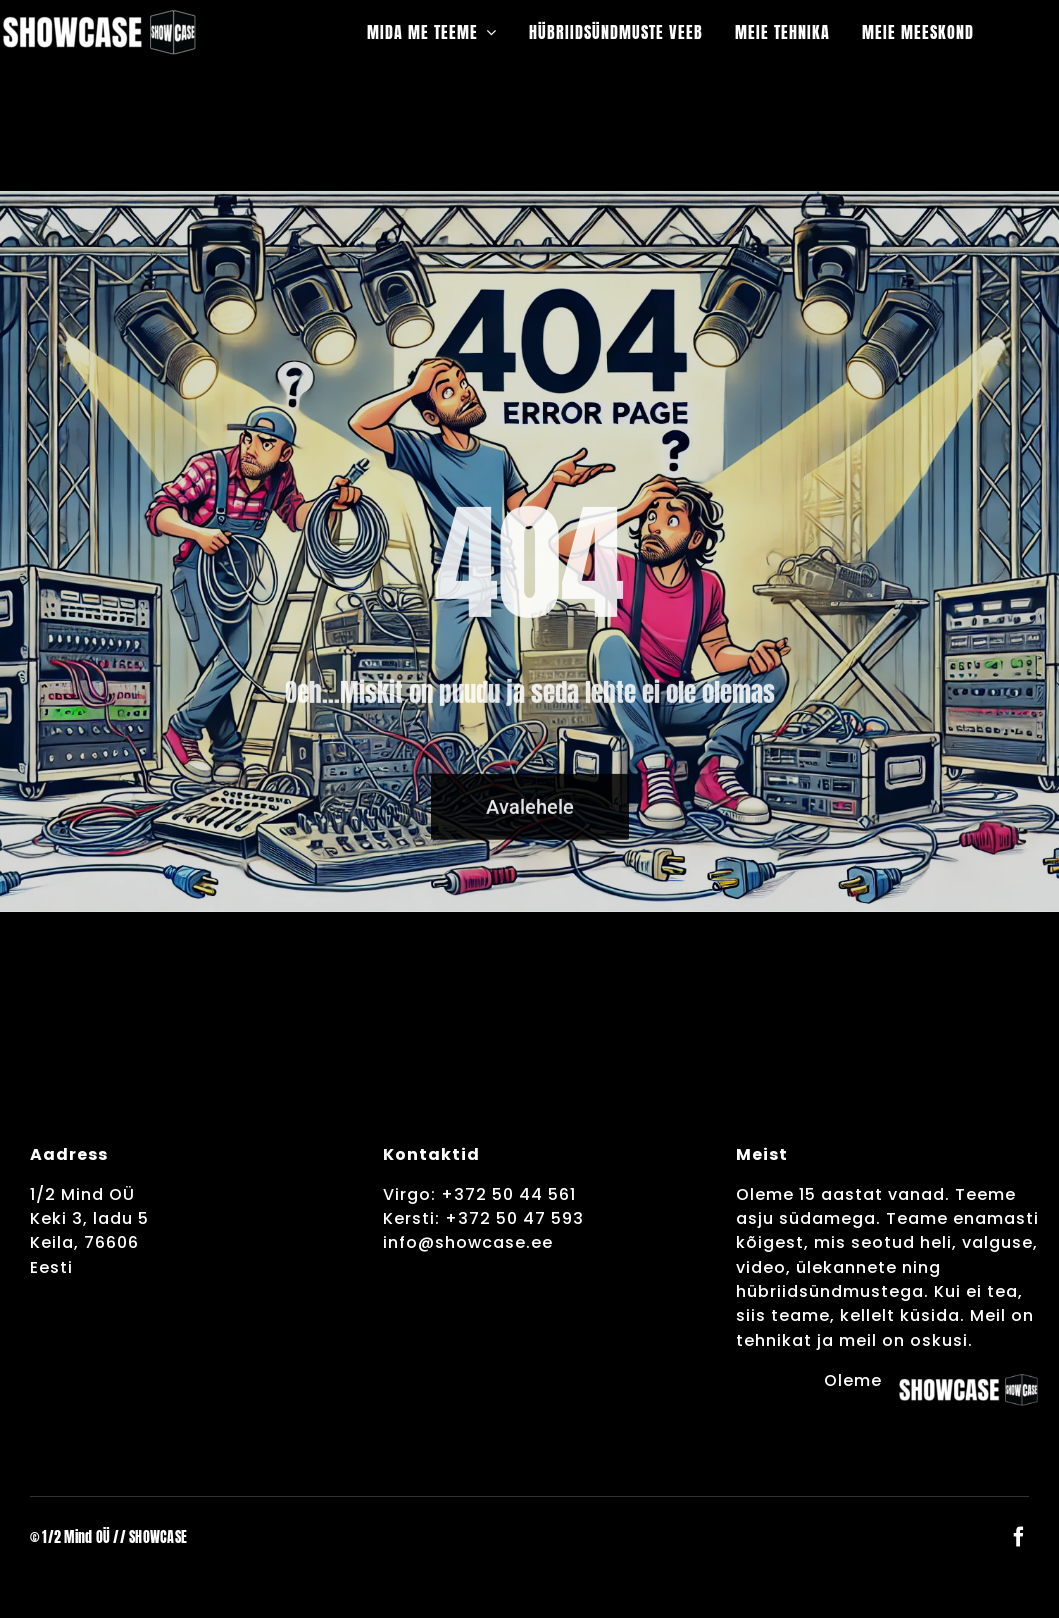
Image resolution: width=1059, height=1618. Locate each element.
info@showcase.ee (468, 1242)
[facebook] (1019, 1537)
